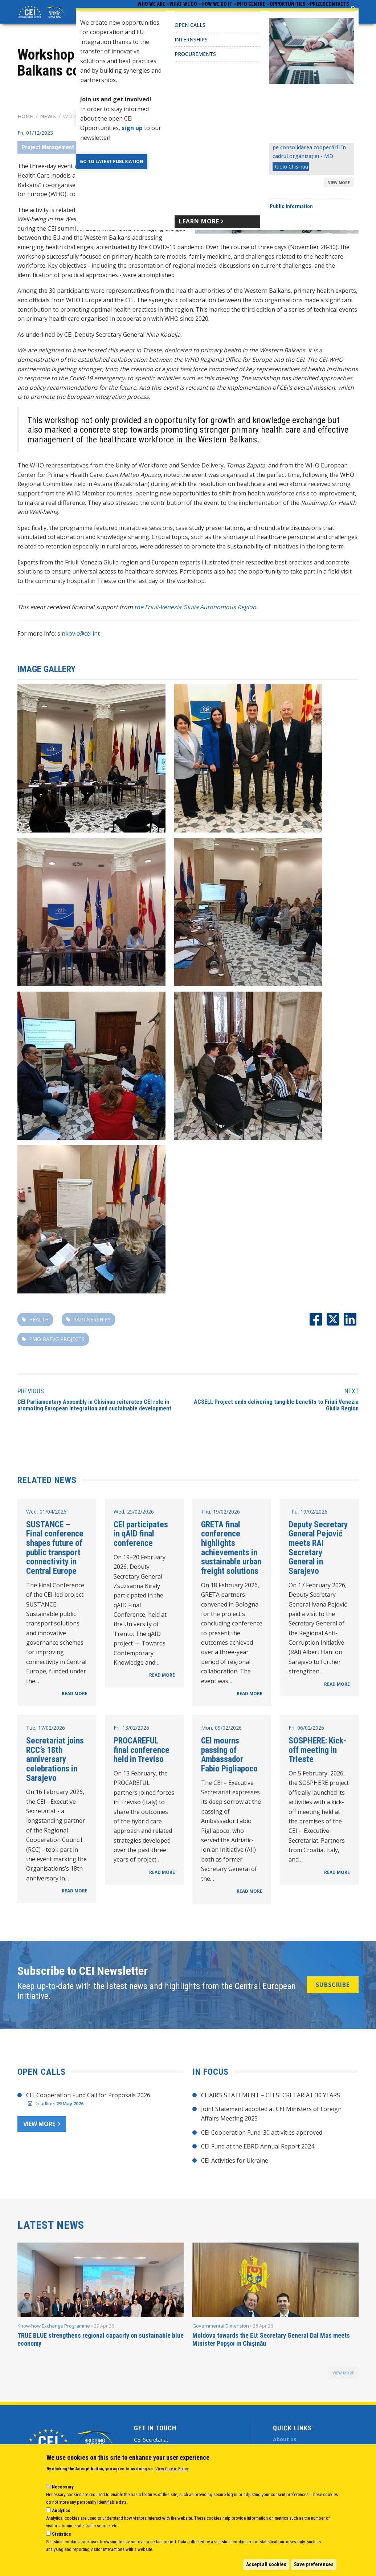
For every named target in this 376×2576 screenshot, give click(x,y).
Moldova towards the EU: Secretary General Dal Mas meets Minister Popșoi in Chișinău (271, 2346)
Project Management (48, 153)
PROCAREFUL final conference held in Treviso (141, 1756)
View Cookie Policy (172, 2468)
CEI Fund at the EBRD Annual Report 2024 (257, 2153)
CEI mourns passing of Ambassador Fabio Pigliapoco (229, 1761)
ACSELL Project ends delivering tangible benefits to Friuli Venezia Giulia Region (276, 1412)
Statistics (61, 2534)
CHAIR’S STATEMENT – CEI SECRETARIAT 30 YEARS (270, 2102)
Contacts (333, 15)
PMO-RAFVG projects (57, 1345)
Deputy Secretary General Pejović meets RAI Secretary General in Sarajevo (318, 1554)
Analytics (61, 2510)
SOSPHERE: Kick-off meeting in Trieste (318, 1756)
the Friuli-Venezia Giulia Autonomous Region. (196, 613)
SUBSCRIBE (333, 1991)
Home (25, 123)
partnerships (92, 1326)
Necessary (63, 2487)
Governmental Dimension (220, 2332)
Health (39, 1326)
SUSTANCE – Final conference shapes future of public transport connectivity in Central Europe (54, 1554)
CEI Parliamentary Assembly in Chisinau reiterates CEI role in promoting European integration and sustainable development (94, 1412)
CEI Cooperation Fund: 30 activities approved (261, 2139)
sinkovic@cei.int (78, 640)
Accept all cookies (266, 2564)
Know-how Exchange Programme (53, 2332)
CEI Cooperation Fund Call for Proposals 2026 (88, 2102)
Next (351, 1397)
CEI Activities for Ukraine (234, 2167)
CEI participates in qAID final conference (141, 1540)
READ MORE (74, 1700)
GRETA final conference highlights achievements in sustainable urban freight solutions (231, 1554)
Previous (30, 1397)
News (48, 123)
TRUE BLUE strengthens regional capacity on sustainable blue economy (100, 2346)
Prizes (306, 15)
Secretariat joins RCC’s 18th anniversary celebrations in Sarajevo (55, 1766)
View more (39, 2130)
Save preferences (314, 2564)
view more (343, 2379)
